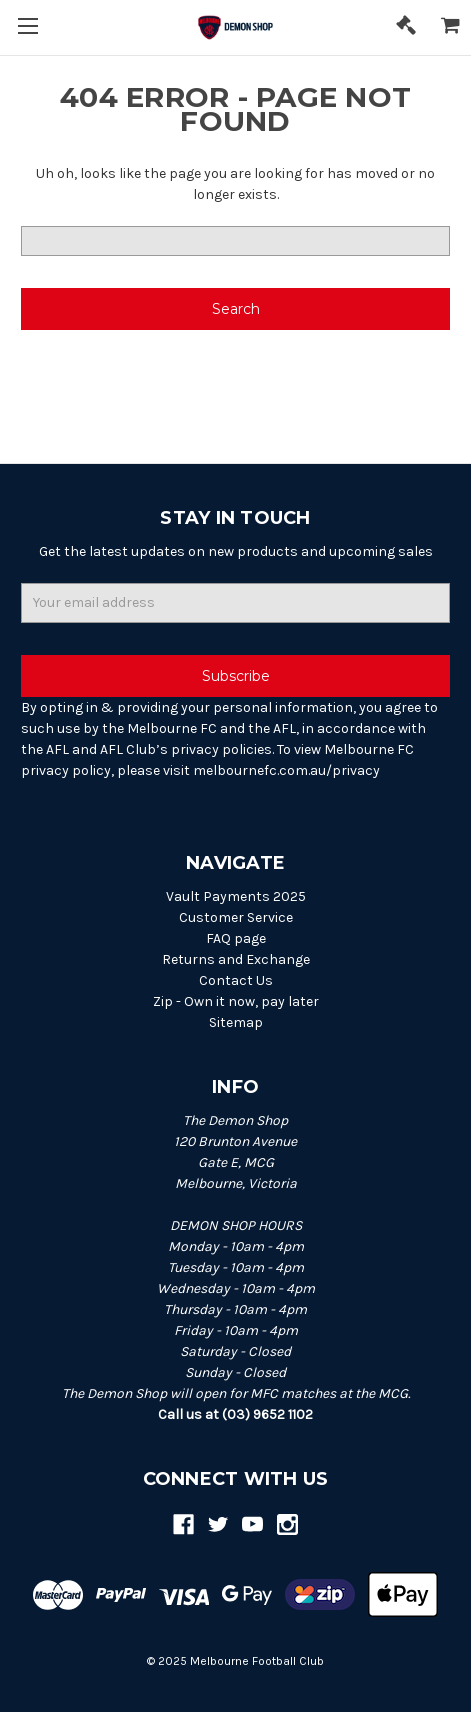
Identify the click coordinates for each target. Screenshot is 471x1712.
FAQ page (236, 938)
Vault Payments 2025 (236, 896)
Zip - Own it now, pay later (236, 1001)
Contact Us (236, 980)
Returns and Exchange (236, 959)
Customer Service (236, 917)
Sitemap (236, 1022)
